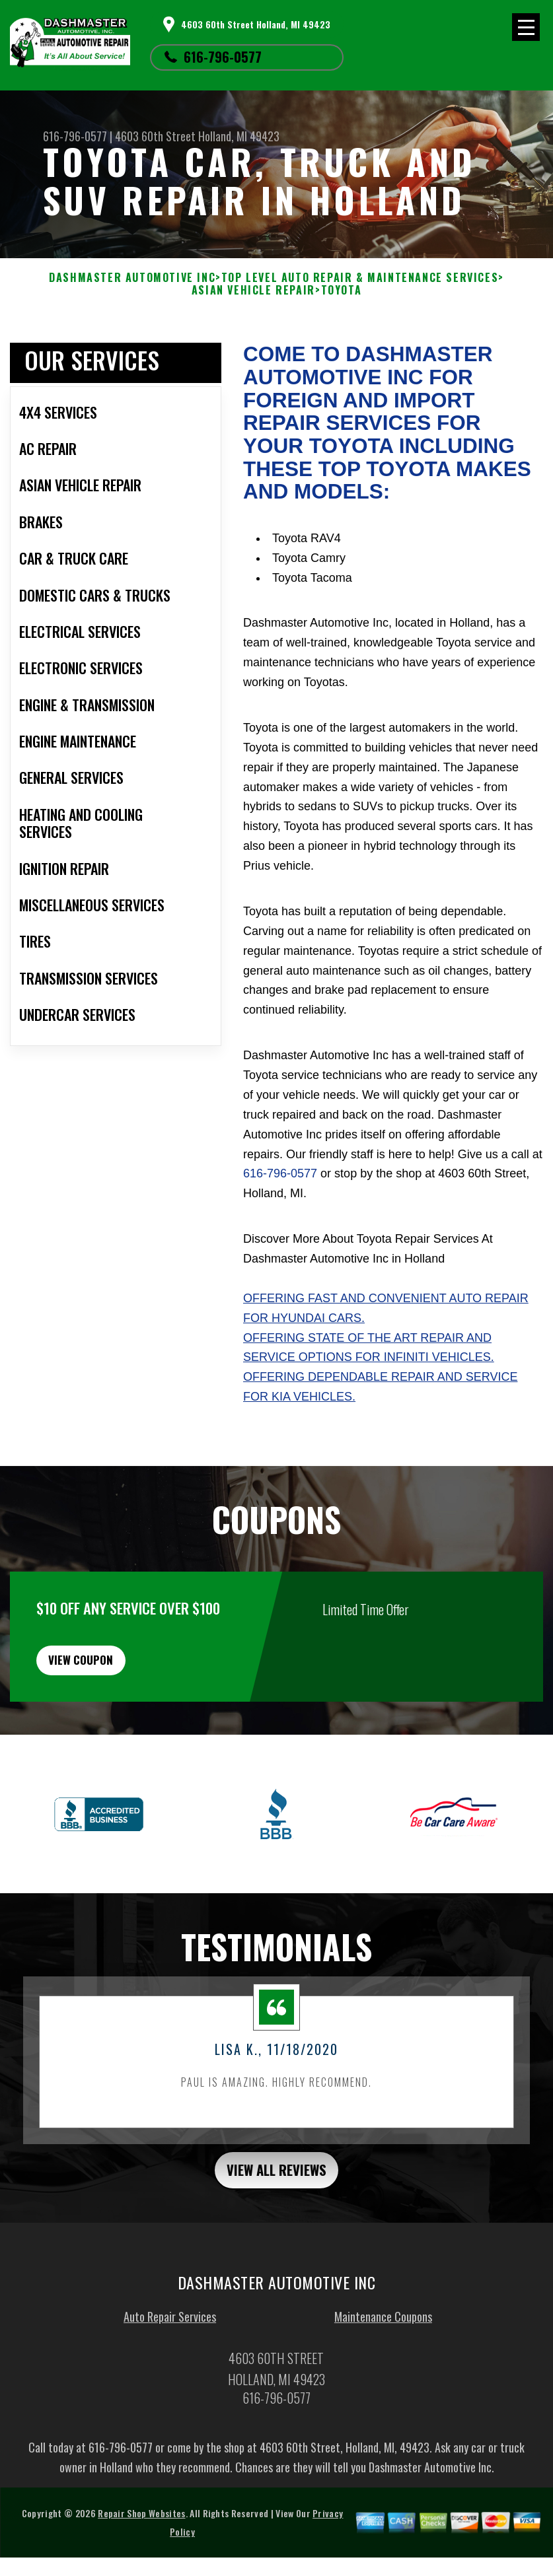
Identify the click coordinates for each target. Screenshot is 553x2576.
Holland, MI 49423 (238, 136)
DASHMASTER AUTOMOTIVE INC (132, 277)
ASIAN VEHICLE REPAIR (253, 290)
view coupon (109, 1677)
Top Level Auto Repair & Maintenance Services (359, 277)
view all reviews (276, 2196)
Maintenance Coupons (383, 2345)
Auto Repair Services (170, 2345)
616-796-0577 (223, 57)
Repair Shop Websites (141, 2542)
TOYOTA (341, 290)
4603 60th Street (155, 136)
